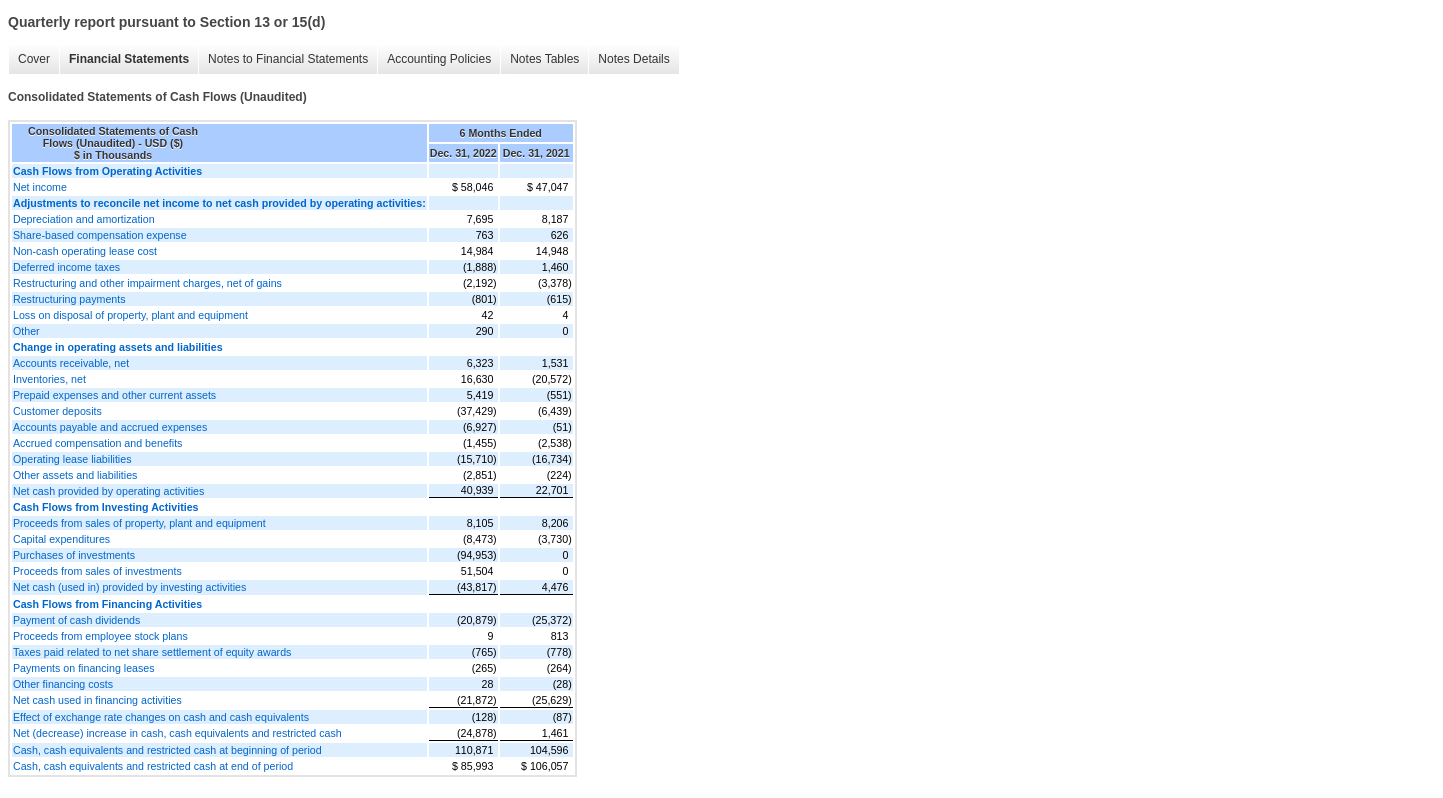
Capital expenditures (61, 539)
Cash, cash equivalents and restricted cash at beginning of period (167, 750)
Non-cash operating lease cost (85, 251)
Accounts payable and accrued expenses (110, 427)
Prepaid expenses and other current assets (114, 395)
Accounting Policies (439, 59)
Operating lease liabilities (72, 459)
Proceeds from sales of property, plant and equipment (139, 523)
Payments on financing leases (84, 668)
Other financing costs (63, 684)
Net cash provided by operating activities (108, 491)
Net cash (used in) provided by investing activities (129, 587)
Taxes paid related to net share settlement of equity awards (152, 652)
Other (26, 331)
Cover (34, 59)
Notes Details (633, 59)
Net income (40, 187)
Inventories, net (49, 379)
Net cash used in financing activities (97, 700)
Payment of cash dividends (76, 620)
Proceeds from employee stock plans (100, 636)
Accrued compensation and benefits (97, 443)
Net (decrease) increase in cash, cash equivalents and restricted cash (177, 733)
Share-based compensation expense (100, 235)
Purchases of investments (74, 555)
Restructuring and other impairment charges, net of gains (147, 283)
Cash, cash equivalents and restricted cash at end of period (153, 766)
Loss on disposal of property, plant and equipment (130, 315)
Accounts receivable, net (71, 363)
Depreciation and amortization (84, 219)
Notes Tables (544, 59)
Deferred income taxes (66, 267)
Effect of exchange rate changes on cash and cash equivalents (161, 717)
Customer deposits (57, 411)
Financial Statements (129, 59)
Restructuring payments (69, 299)
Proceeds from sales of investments (97, 571)
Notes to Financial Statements (288, 59)
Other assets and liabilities (75, 475)
